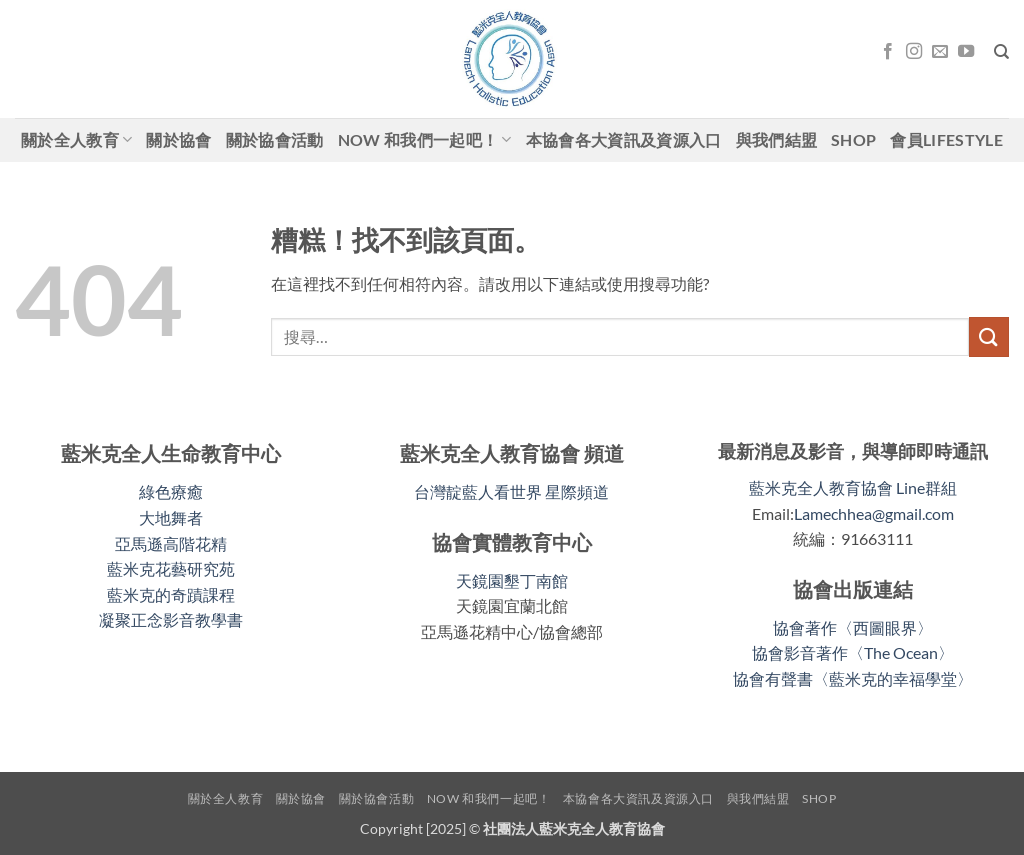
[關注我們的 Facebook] (888, 52)
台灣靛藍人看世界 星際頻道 (511, 491)
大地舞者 (171, 517)
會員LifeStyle (946, 139)
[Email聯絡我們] (940, 52)
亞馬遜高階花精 (171, 543)
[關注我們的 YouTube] (966, 52)
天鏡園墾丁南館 (512, 580)
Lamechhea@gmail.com (874, 513)
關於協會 (178, 139)
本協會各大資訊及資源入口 (624, 139)
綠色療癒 (171, 491)
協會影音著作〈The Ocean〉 (853, 652)
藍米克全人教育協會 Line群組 (853, 487)
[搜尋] (1001, 52)
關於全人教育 (76, 140)
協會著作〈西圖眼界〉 (853, 627)
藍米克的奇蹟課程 (171, 594)
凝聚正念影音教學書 (171, 619)
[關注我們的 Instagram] (914, 52)
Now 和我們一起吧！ (425, 140)
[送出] (989, 336)
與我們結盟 (777, 139)
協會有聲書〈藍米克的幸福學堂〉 (853, 678)
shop (853, 139)
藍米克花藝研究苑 (171, 568)
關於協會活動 (275, 139)
